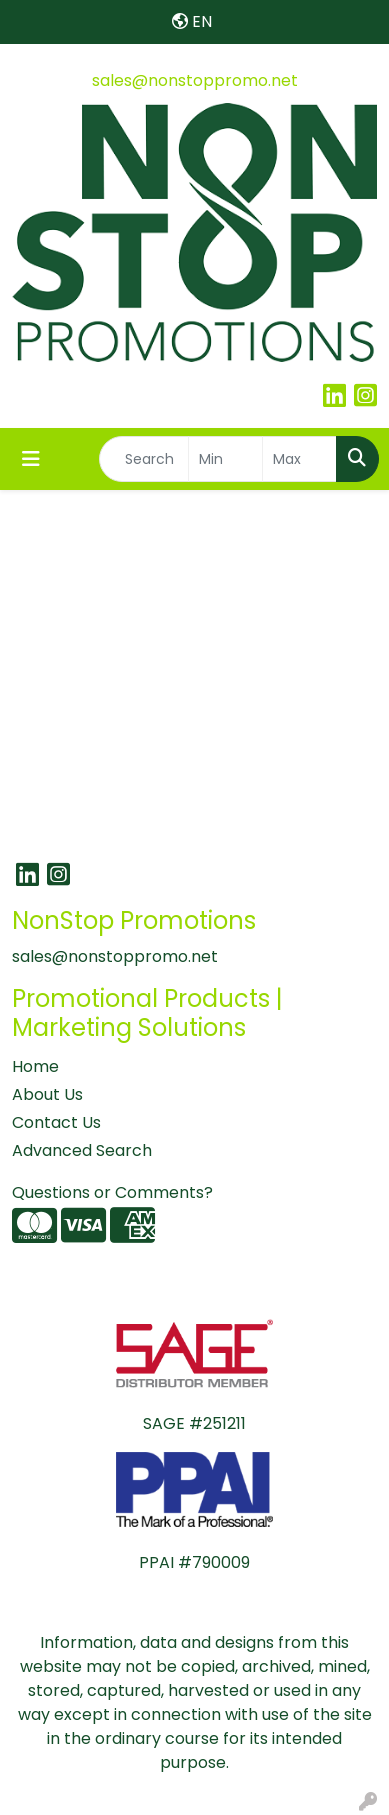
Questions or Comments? (112, 1192)
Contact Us (56, 1122)
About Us (47, 1094)
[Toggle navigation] (31, 459)
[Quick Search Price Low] (225, 459)
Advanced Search (82, 1150)
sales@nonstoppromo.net (195, 80)
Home (35, 1066)
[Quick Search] (144, 459)
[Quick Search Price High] (299, 459)
